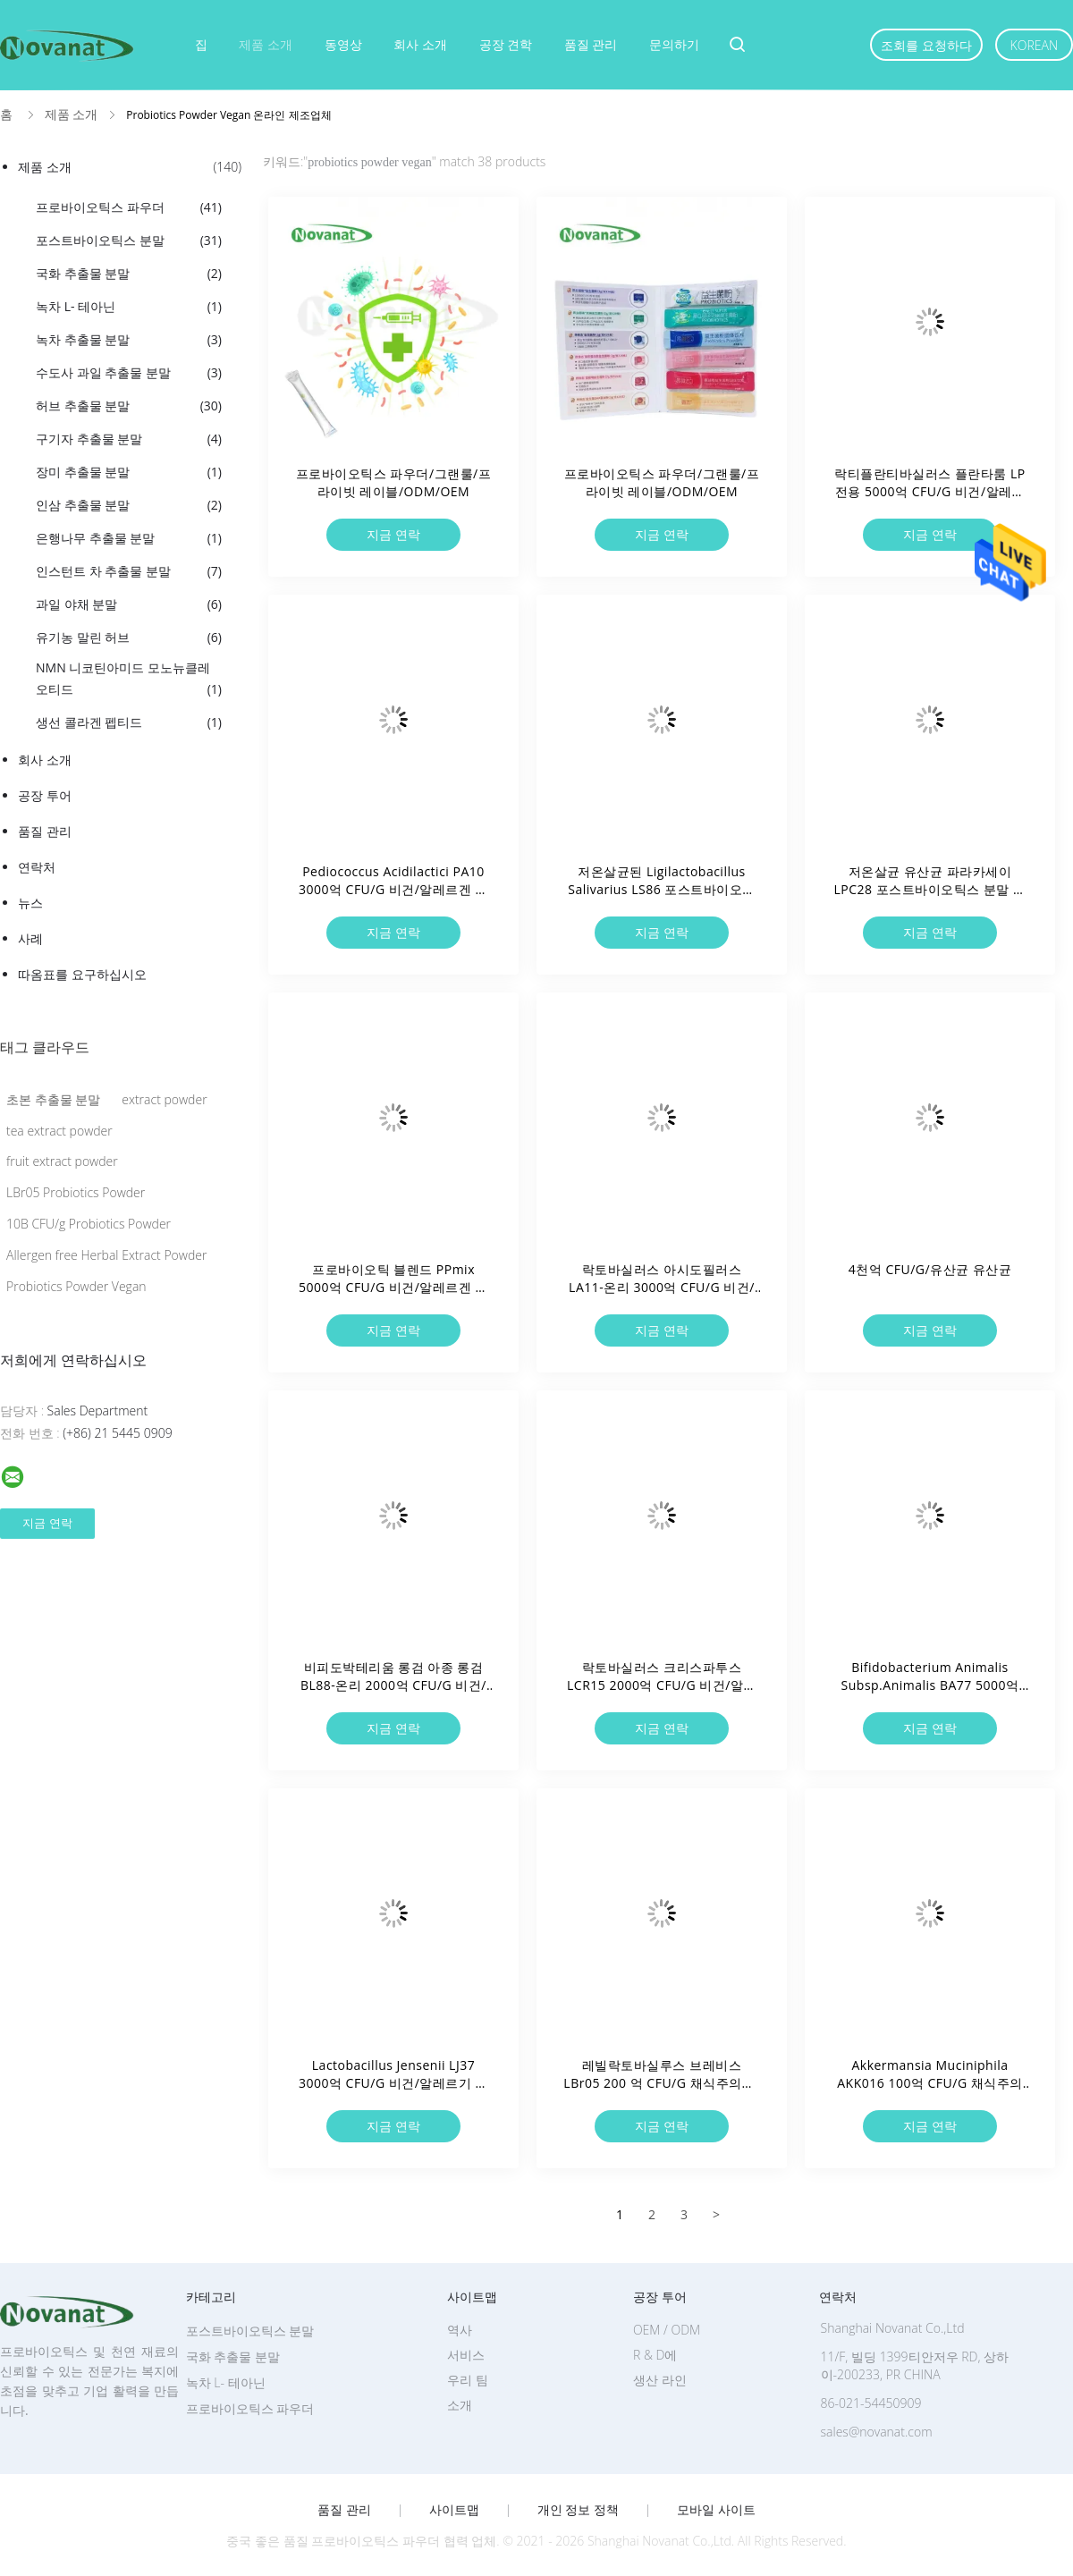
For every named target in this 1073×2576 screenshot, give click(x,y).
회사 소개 (420, 44)
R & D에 (655, 2354)
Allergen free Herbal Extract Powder (106, 1254)
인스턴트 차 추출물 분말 (129, 571)
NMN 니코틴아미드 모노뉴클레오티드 (129, 679)
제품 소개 (265, 44)
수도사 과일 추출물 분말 (129, 373)
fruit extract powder (62, 1161)
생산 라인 (660, 2379)
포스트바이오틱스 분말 (129, 240)
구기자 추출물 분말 (129, 439)
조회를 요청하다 (926, 45)
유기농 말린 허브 (129, 637)
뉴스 (30, 902)
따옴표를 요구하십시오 (82, 974)
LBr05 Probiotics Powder (75, 1192)
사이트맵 (454, 2510)
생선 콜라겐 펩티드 (129, 722)
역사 (459, 2329)
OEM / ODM (666, 2329)
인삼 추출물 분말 (129, 505)
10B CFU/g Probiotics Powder (88, 1223)
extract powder (164, 1099)
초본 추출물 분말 (53, 1099)
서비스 (466, 2354)
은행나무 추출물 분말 (129, 538)
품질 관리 (591, 44)
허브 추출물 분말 (129, 406)
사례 (30, 938)
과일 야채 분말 (129, 604)
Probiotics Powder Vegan (76, 1286)
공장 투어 (45, 795)
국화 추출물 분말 (129, 273)
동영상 (343, 44)
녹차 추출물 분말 (129, 340)
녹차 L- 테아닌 (129, 306)
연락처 (36, 866)
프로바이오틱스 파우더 (129, 207)
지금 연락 (393, 534)
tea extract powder (59, 1130)
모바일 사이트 (716, 2510)
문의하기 (674, 44)
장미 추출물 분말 (129, 472)
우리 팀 (467, 2379)
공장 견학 (506, 44)
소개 (459, 2404)
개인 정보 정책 (578, 2510)
